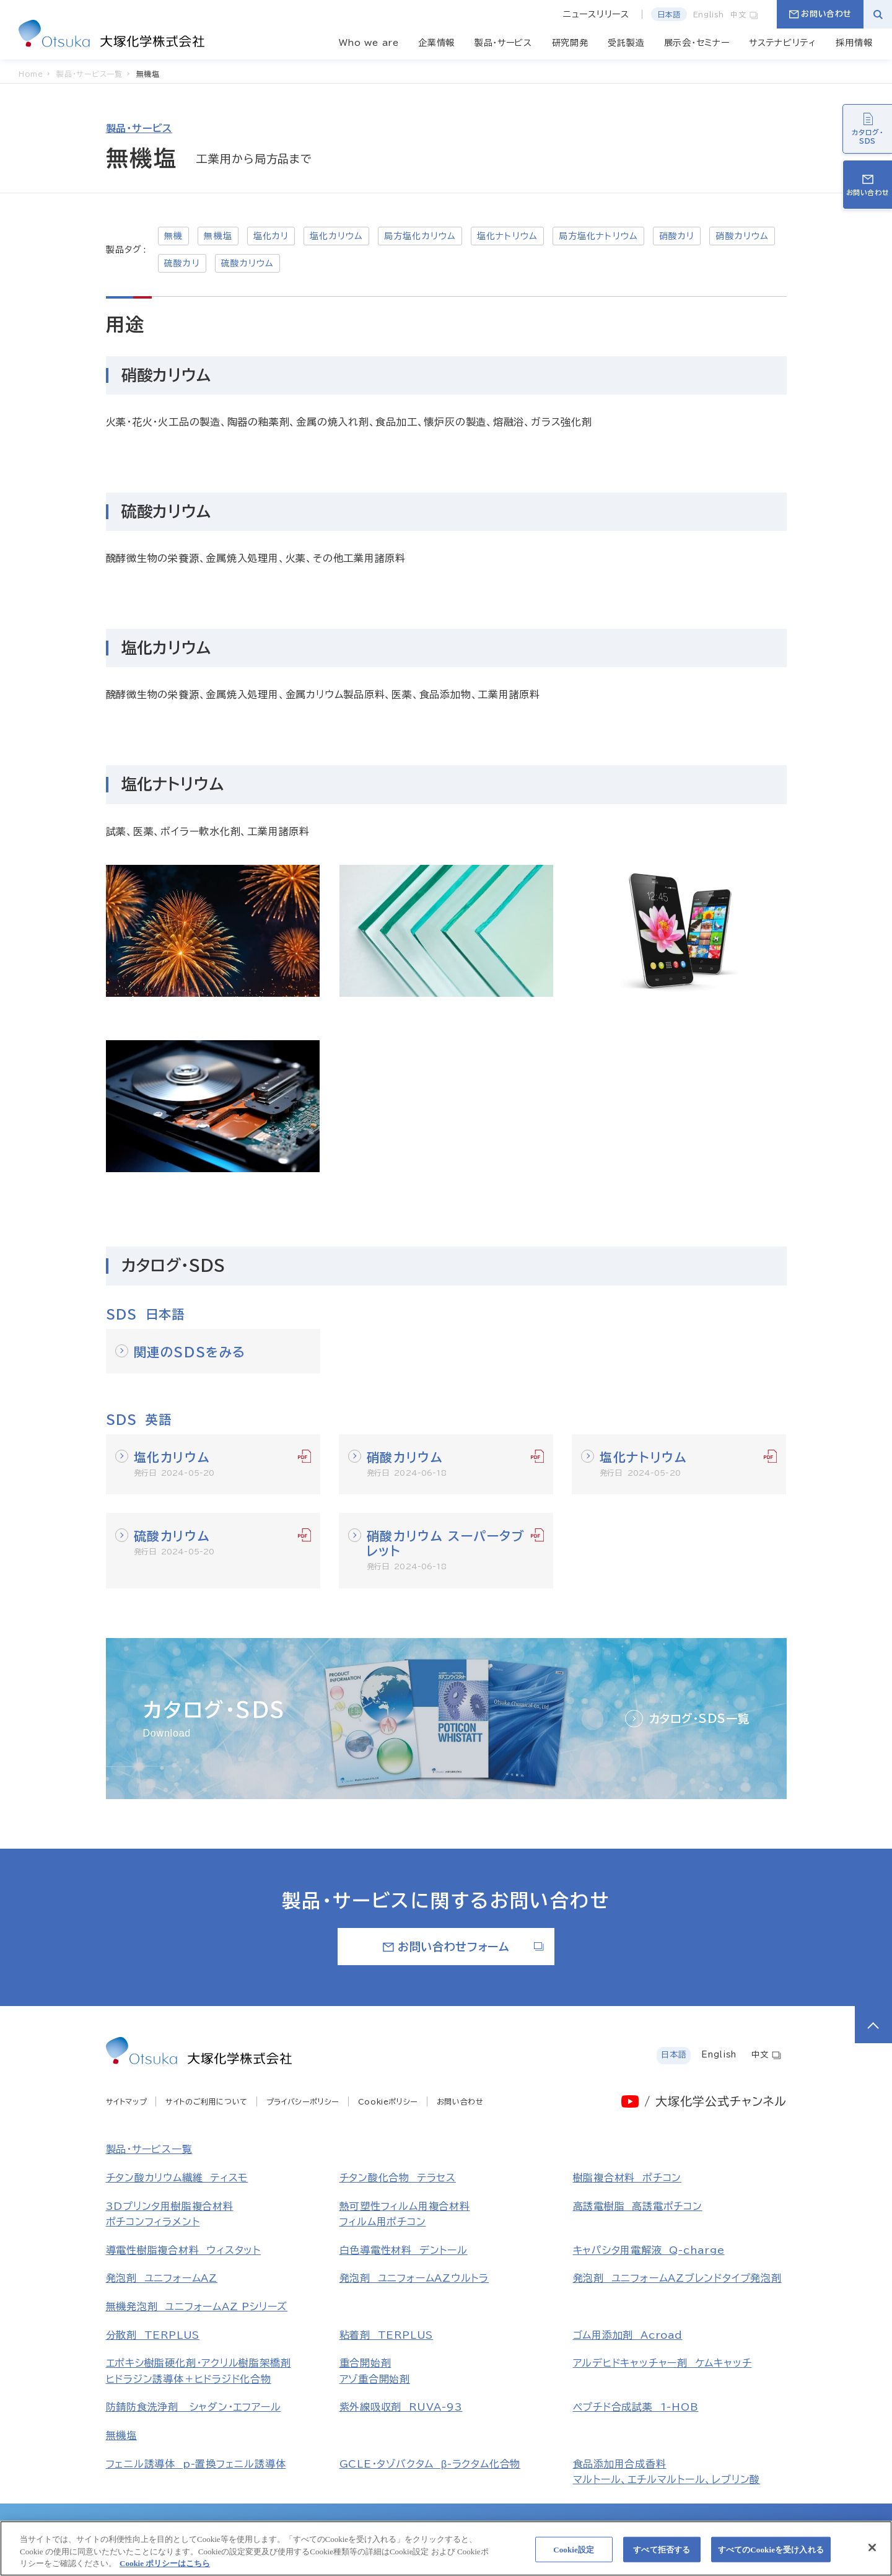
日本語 (669, 14)
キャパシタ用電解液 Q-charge (649, 2250)
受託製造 (626, 42)
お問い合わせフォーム (463, 1947)
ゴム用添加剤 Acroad (628, 2335)
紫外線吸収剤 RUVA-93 (401, 2407)
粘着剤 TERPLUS (386, 2335)
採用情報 (854, 42)
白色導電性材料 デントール (403, 2250)
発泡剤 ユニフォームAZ (161, 2278)
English (708, 14)
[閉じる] (872, 2552)
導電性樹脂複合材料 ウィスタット (183, 2250)
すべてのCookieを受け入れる (771, 2554)
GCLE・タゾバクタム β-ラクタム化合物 (430, 2464)
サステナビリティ (782, 42)
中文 (744, 14)
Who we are (369, 42)
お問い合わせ (820, 14)
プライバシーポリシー (302, 2101)
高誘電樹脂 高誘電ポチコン (637, 2206)
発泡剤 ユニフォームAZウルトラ (414, 2278)
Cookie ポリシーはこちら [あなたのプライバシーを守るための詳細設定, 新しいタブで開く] (165, 2569)
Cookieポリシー (388, 2101)
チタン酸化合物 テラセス (397, 2178)
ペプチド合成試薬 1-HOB (636, 2407)
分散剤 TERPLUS (153, 2335)
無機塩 (121, 2435)
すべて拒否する (661, 2554)
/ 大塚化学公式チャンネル (715, 2101)
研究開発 (570, 42)
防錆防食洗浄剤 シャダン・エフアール (193, 2407)
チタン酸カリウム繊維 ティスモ (177, 2178)
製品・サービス (503, 42)
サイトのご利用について (206, 2101)
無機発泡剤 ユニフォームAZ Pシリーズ (197, 2306)
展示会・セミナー (697, 42)
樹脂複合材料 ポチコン (627, 2178)
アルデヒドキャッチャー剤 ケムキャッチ (662, 2363)
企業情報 (436, 42)
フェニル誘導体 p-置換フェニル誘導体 (196, 2464)
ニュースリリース (596, 14)
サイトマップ (126, 2101)
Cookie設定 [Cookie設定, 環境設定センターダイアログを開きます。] (573, 2554)
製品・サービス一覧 (149, 2149)
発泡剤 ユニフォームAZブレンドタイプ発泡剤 (677, 2278)
